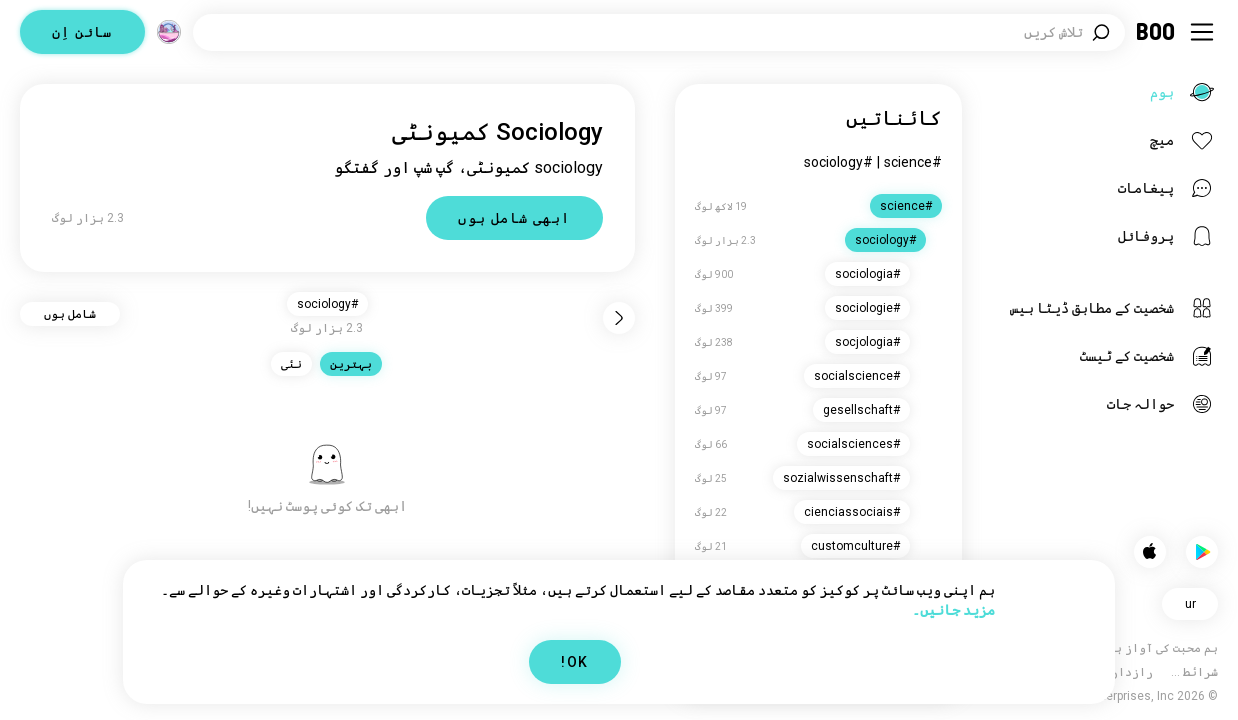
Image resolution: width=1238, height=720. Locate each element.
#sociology (838, 162)
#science (913, 162)
